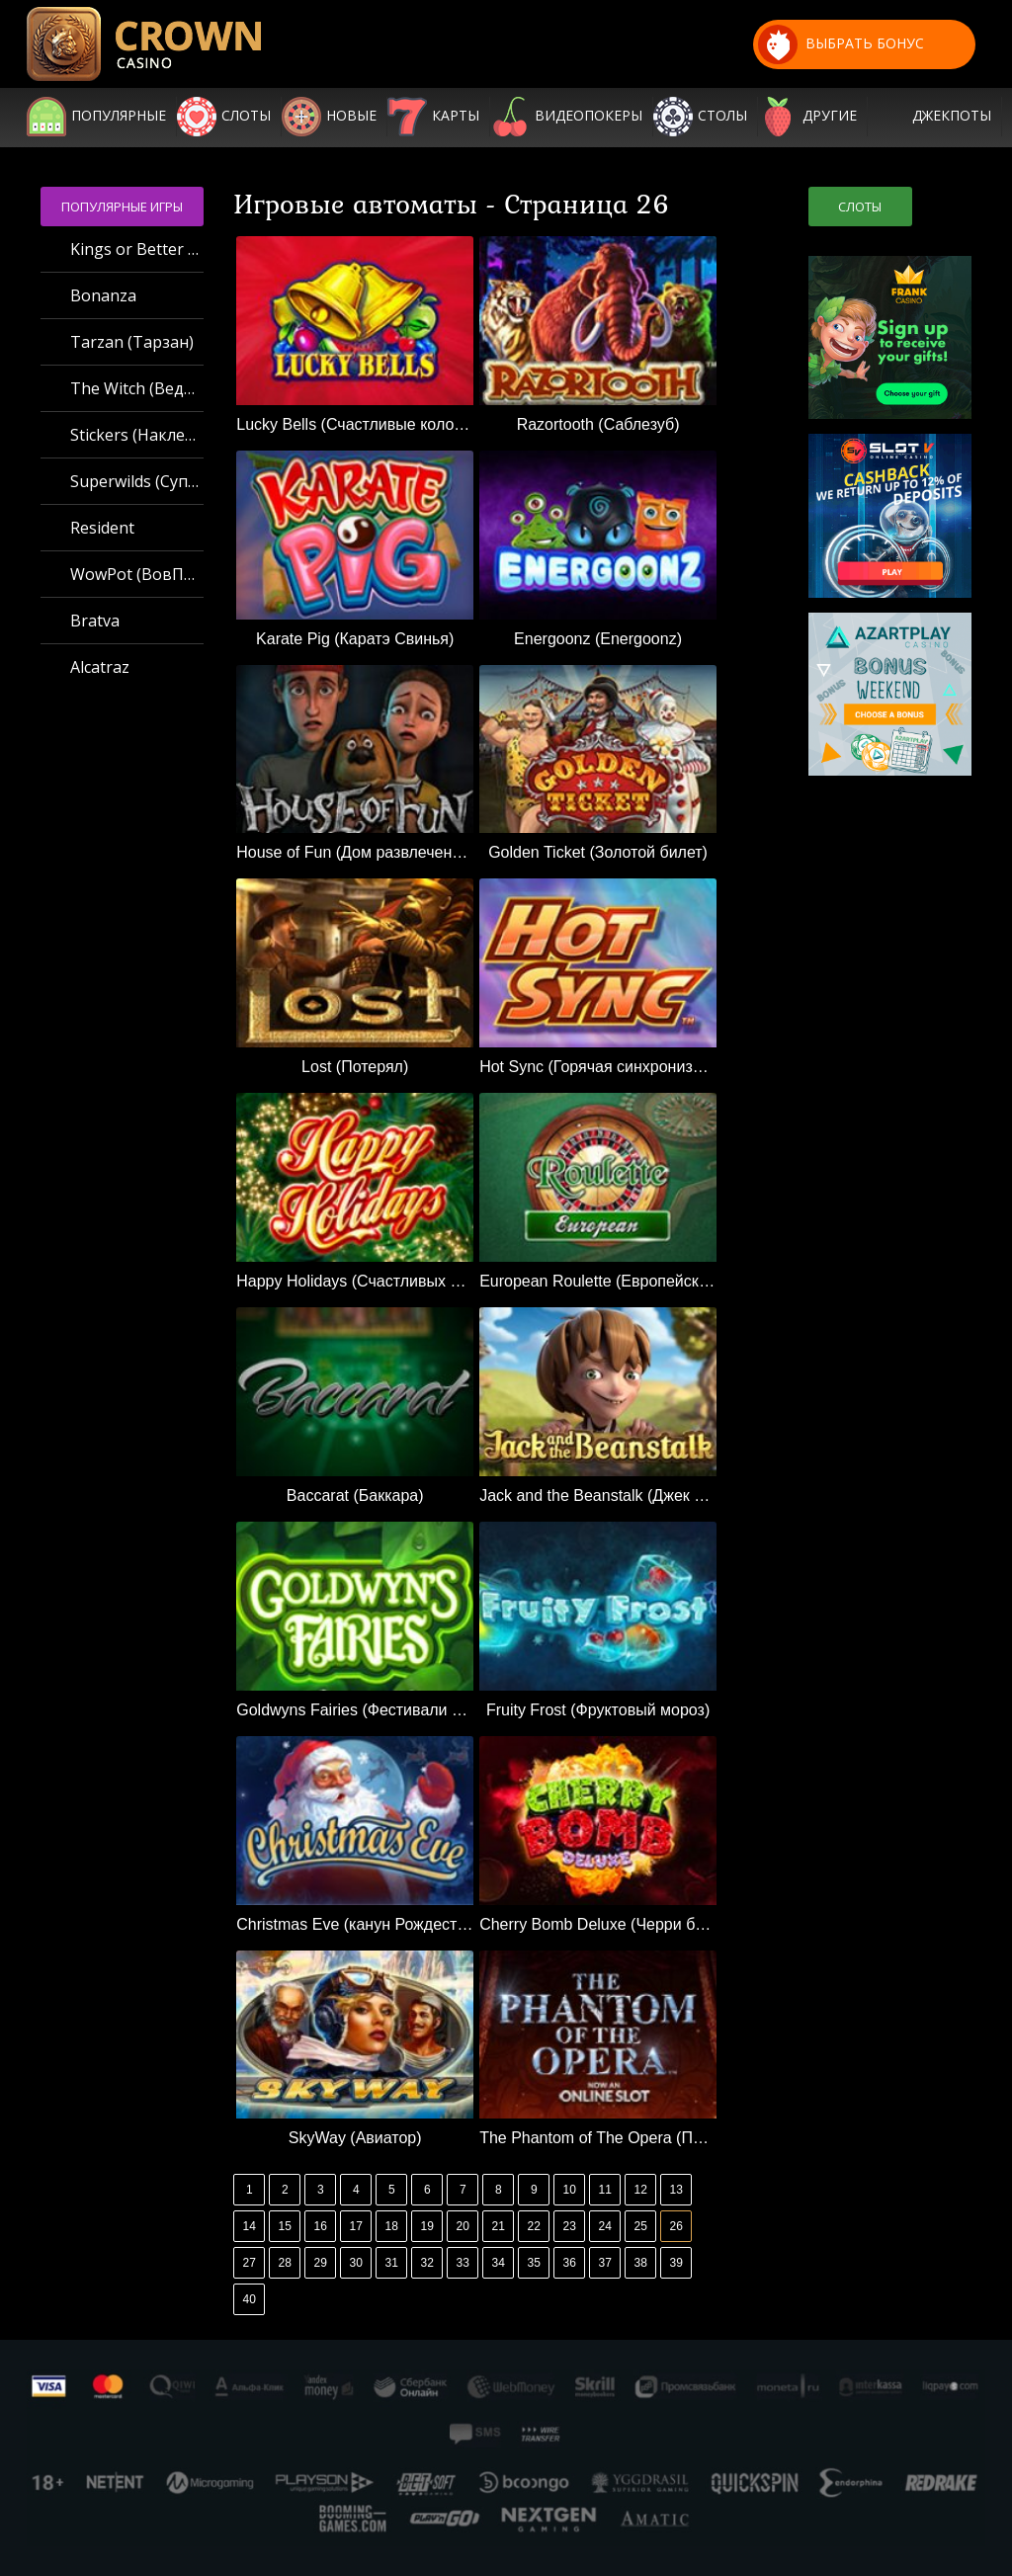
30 (356, 2263)
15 (285, 2226)
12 (640, 2190)
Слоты (246, 116)
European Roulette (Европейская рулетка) (598, 1281)
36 (569, 2263)
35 (534, 2263)
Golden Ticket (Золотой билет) (598, 852)
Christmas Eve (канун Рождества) (354, 1924)
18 (391, 2226)
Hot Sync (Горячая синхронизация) (598, 1066)
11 (605, 2190)
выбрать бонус (841, 44)
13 (676, 2190)
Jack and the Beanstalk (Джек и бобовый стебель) (598, 1495)
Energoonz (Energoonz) (598, 638)
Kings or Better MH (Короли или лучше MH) (137, 249)
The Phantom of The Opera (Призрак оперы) (598, 2137)
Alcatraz (99, 667)
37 (605, 2263)
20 (463, 2226)
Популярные (118, 116)
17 (356, 2226)
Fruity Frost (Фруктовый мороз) (598, 1710)
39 (676, 2263)
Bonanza (103, 295)
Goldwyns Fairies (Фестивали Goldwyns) (354, 1710)
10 (569, 2190)
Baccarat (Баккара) (355, 1495)
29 (320, 2263)
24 (605, 2226)
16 (320, 2226)
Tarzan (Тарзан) (132, 342)
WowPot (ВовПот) (137, 574)
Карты (455, 116)
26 (676, 2226)
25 (640, 2226)
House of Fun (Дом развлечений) (354, 852)
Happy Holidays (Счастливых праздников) (354, 1281)
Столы (722, 116)
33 (463, 2263)
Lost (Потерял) (354, 1066)
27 (249, 2263)
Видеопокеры (588, 116)
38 (640, 2263)
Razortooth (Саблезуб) (598, 424)
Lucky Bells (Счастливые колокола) (354, 424)
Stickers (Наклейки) (137, 435)
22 (534, 2226)
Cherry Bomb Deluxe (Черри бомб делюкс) (598, 1924)
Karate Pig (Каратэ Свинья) (355, 638)
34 (498, 2263)
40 (249, 2299)
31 (391, 2263)
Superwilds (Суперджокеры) (137, 481)
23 (569, 2226)
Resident (102, 528)
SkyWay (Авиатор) (355, 2137)
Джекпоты (951, 116)
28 (285, 2263)
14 (249, 2226)
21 (498, 2226)
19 (427, 2226)
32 (427, 2263)
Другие (829, 116)
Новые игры (351, 116)
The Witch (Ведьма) (137, 388)
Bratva (95, 620)
